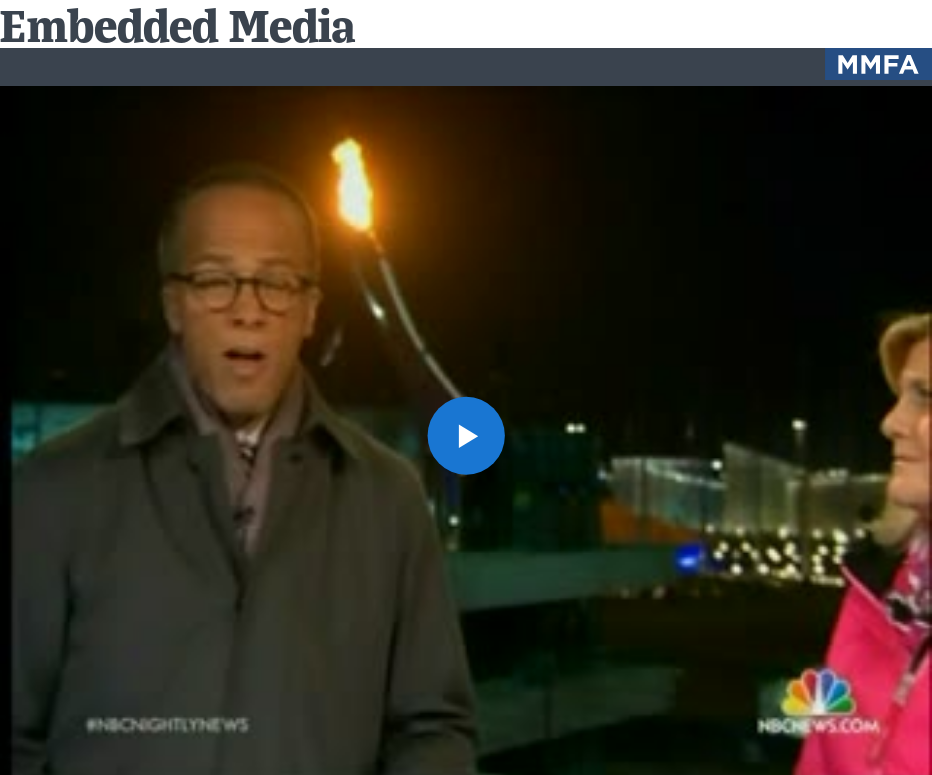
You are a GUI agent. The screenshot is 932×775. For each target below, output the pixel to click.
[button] (466, 435)
